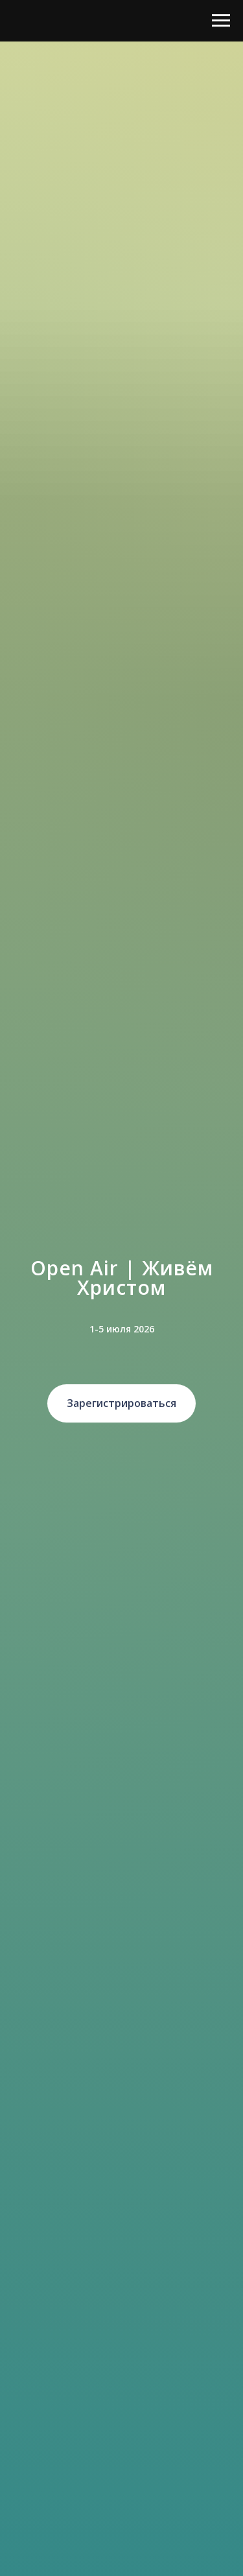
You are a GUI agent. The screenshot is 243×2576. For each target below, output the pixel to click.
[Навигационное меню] (221, 20)
